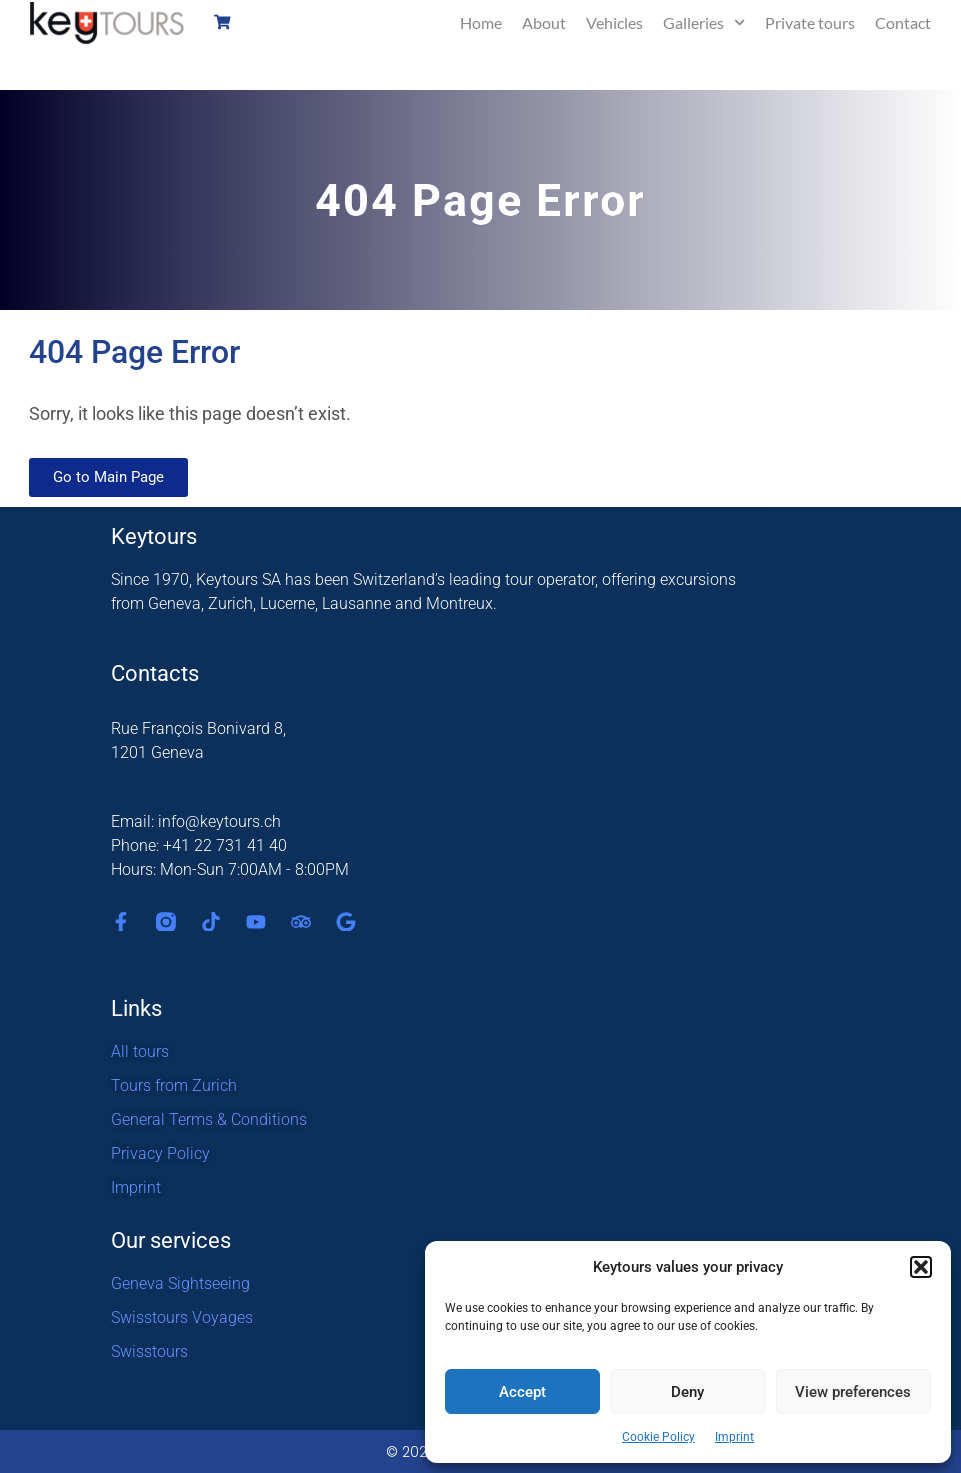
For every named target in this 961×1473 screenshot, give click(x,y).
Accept (522, 1392)
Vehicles (614, 22)
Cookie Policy (658, 1437)
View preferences (853, 1392)
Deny (687, 1392)
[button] (921, 1267)
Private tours (810, 22)
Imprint (734, 1437)
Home (481, 22)
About (544, 22)
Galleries (704, 22)
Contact (903, 22)
